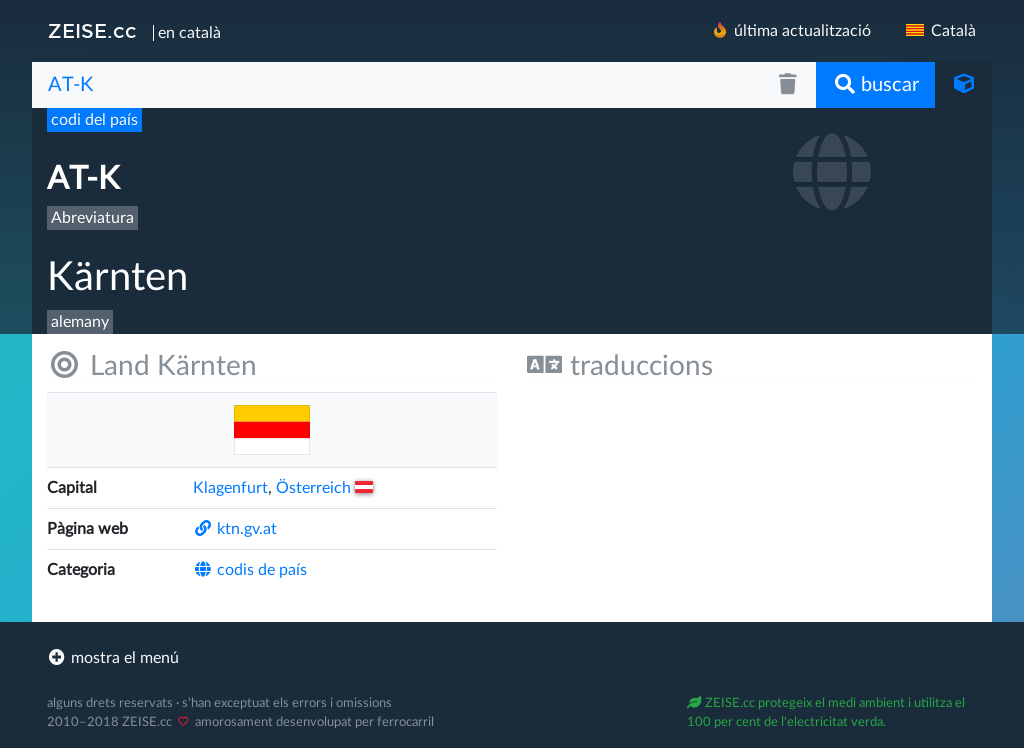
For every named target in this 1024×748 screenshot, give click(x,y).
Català (939, 31)
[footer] (512, 658)
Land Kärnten (152, 365)
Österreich (324, 488)
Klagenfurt (230, 488)
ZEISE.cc (92, 31)
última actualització (790, 30)
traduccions (620, 365)
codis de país (250, 570)
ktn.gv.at (235, 529)
